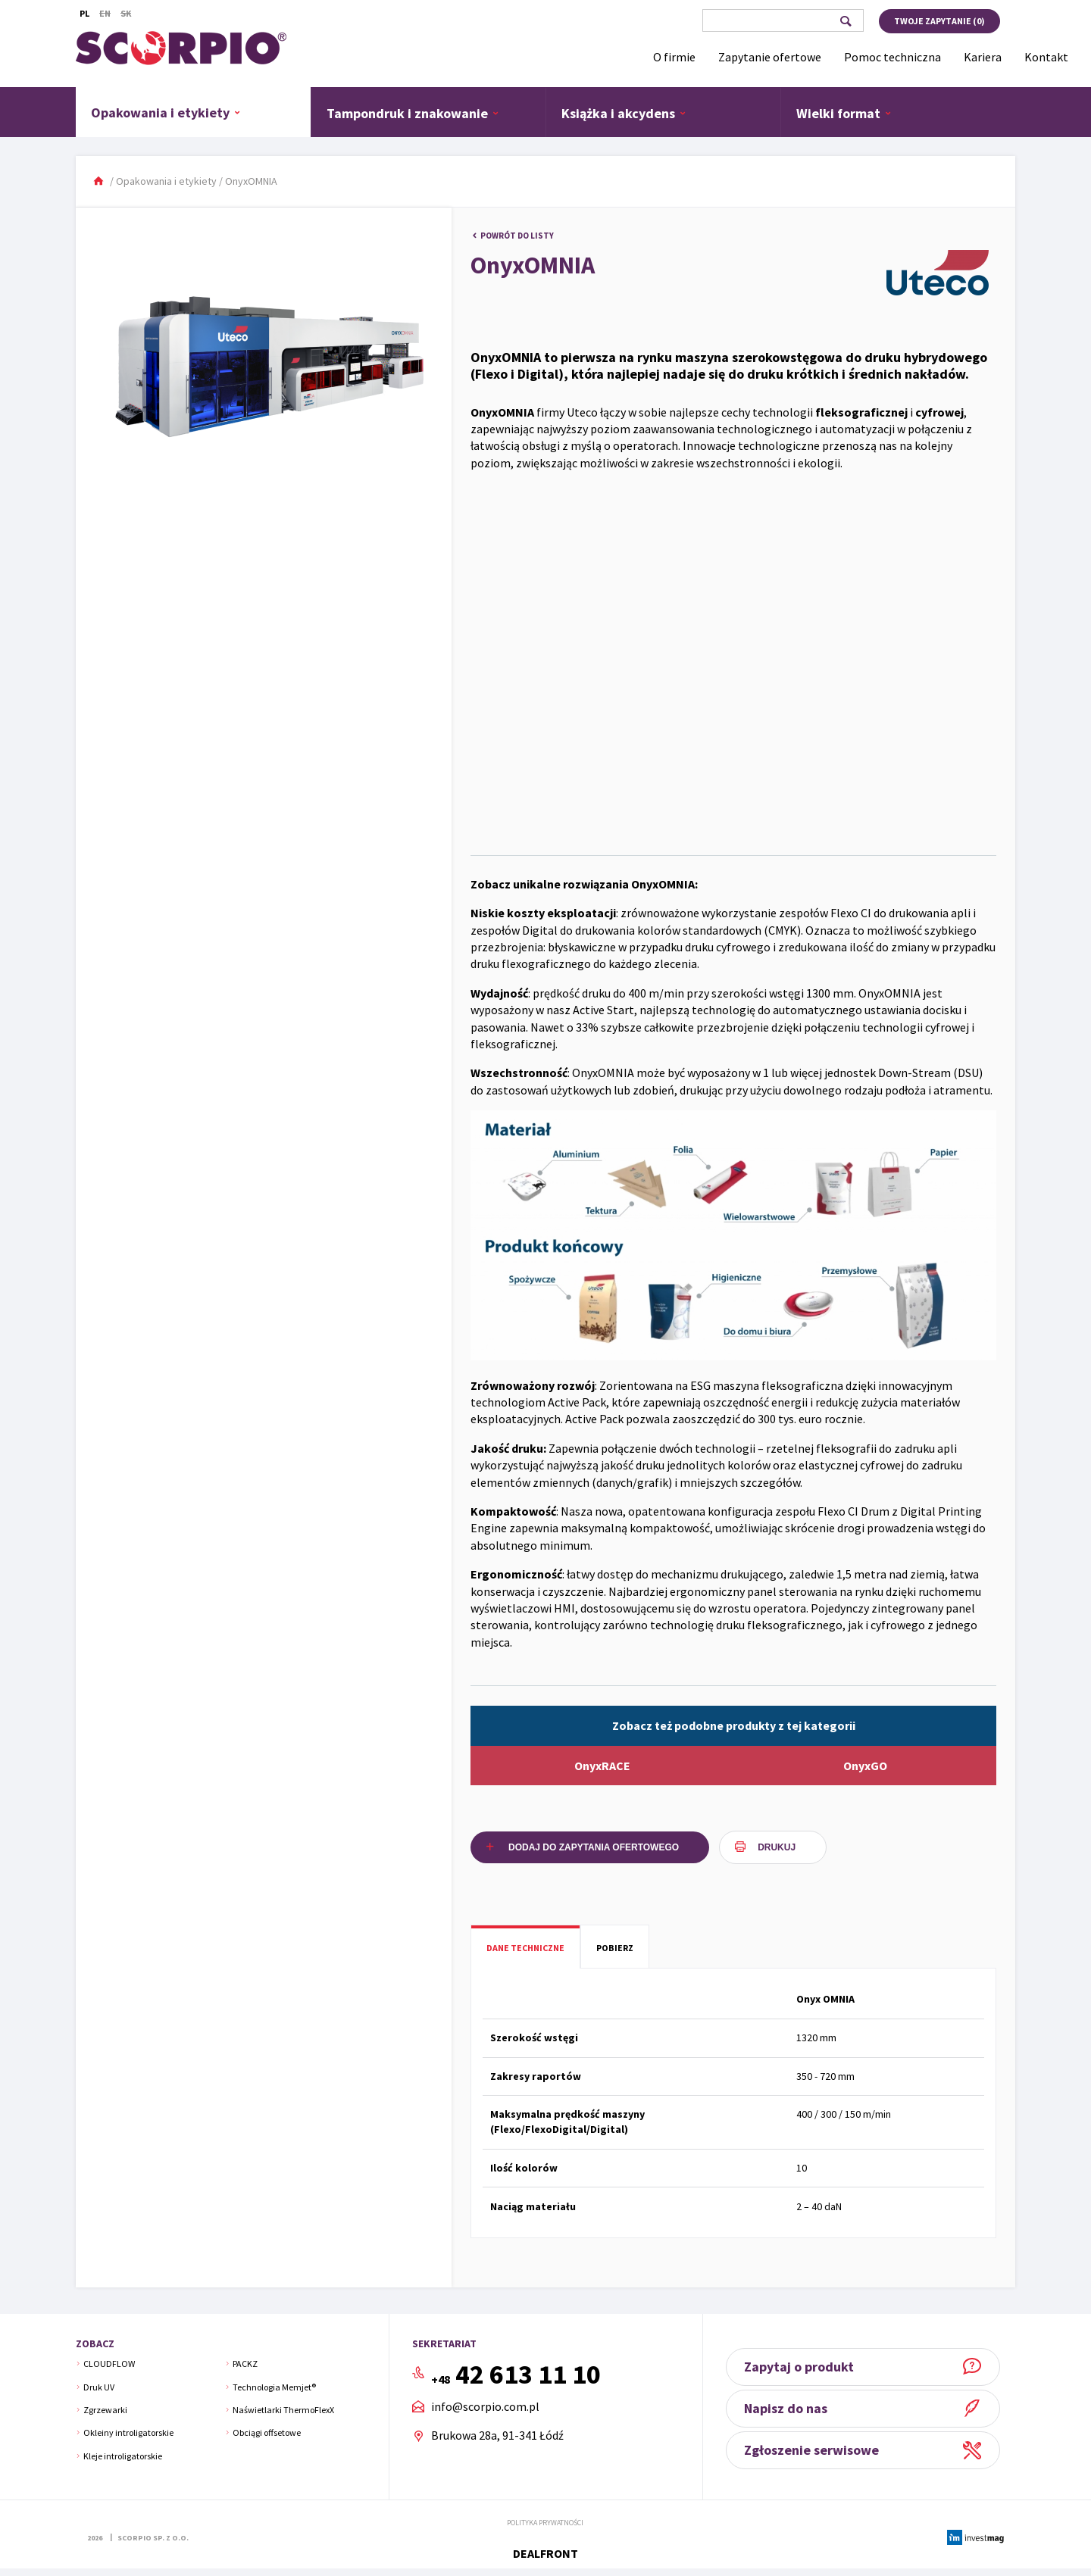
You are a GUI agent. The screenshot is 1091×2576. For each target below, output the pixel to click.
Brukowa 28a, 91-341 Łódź (497, 2435)
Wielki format (844, 113)
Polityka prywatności (545, 2523)
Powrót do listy (517, 235)
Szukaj (845, 21)
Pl (84, 13)
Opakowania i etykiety (166, 112)
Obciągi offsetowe (267, 2432)
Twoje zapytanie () (939, 21)
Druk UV (98, 2387)
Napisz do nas (791, 2408)
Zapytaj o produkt (804, 2366)
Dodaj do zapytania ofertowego (593, 1847)
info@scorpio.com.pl (485, 2407)
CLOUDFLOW (109, 2363)
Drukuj (777, 1847)
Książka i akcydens (623, 113)
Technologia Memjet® (274, 2387)
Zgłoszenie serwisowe (816, 2450)
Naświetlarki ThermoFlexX (283, 2409)
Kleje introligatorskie (122, 2456)
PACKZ (245, 2363)
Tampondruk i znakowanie (413, 113)
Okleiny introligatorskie (128, 2432)
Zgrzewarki (105, 2409)
